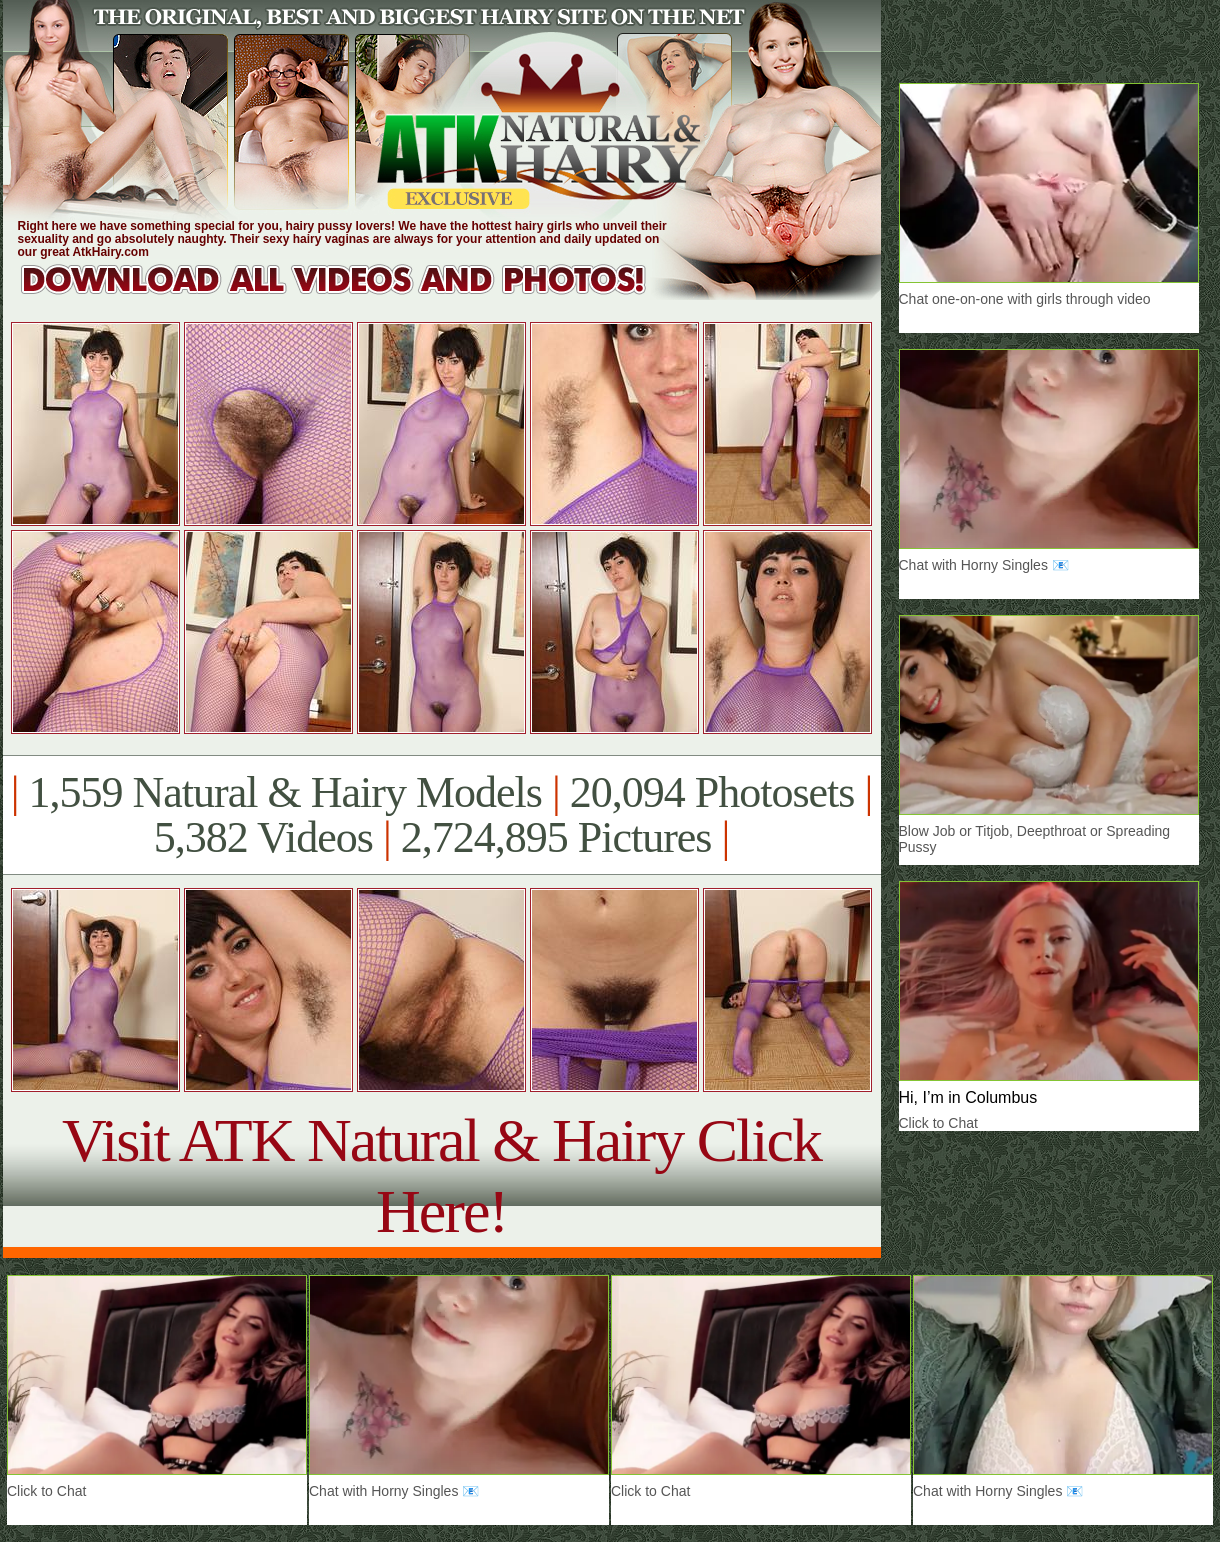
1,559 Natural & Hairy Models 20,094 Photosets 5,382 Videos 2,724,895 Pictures (441, 815)
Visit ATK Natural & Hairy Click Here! (441, 1175)
